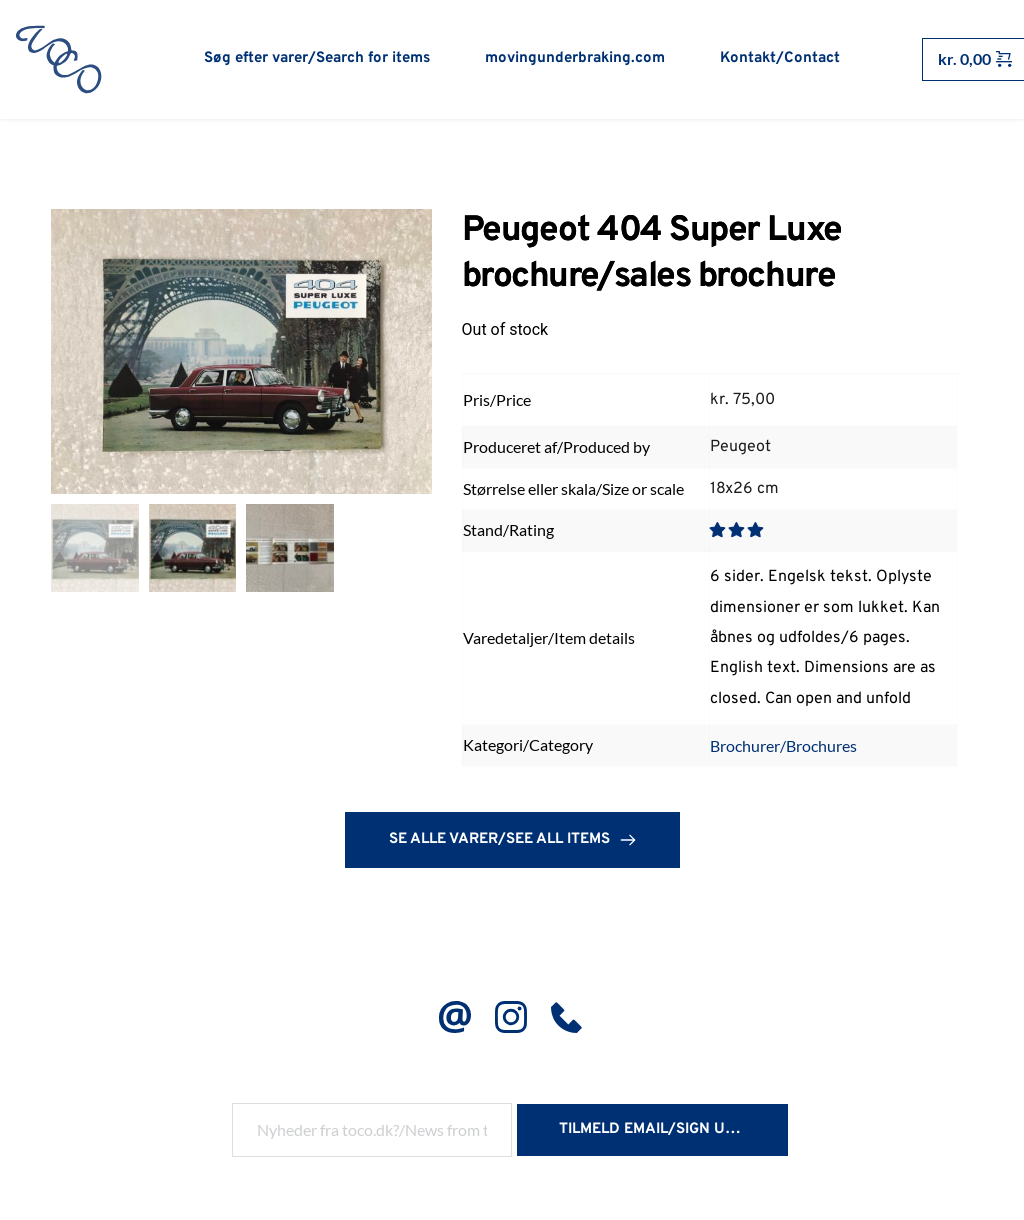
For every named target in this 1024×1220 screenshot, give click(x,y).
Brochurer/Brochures (783, 747)
